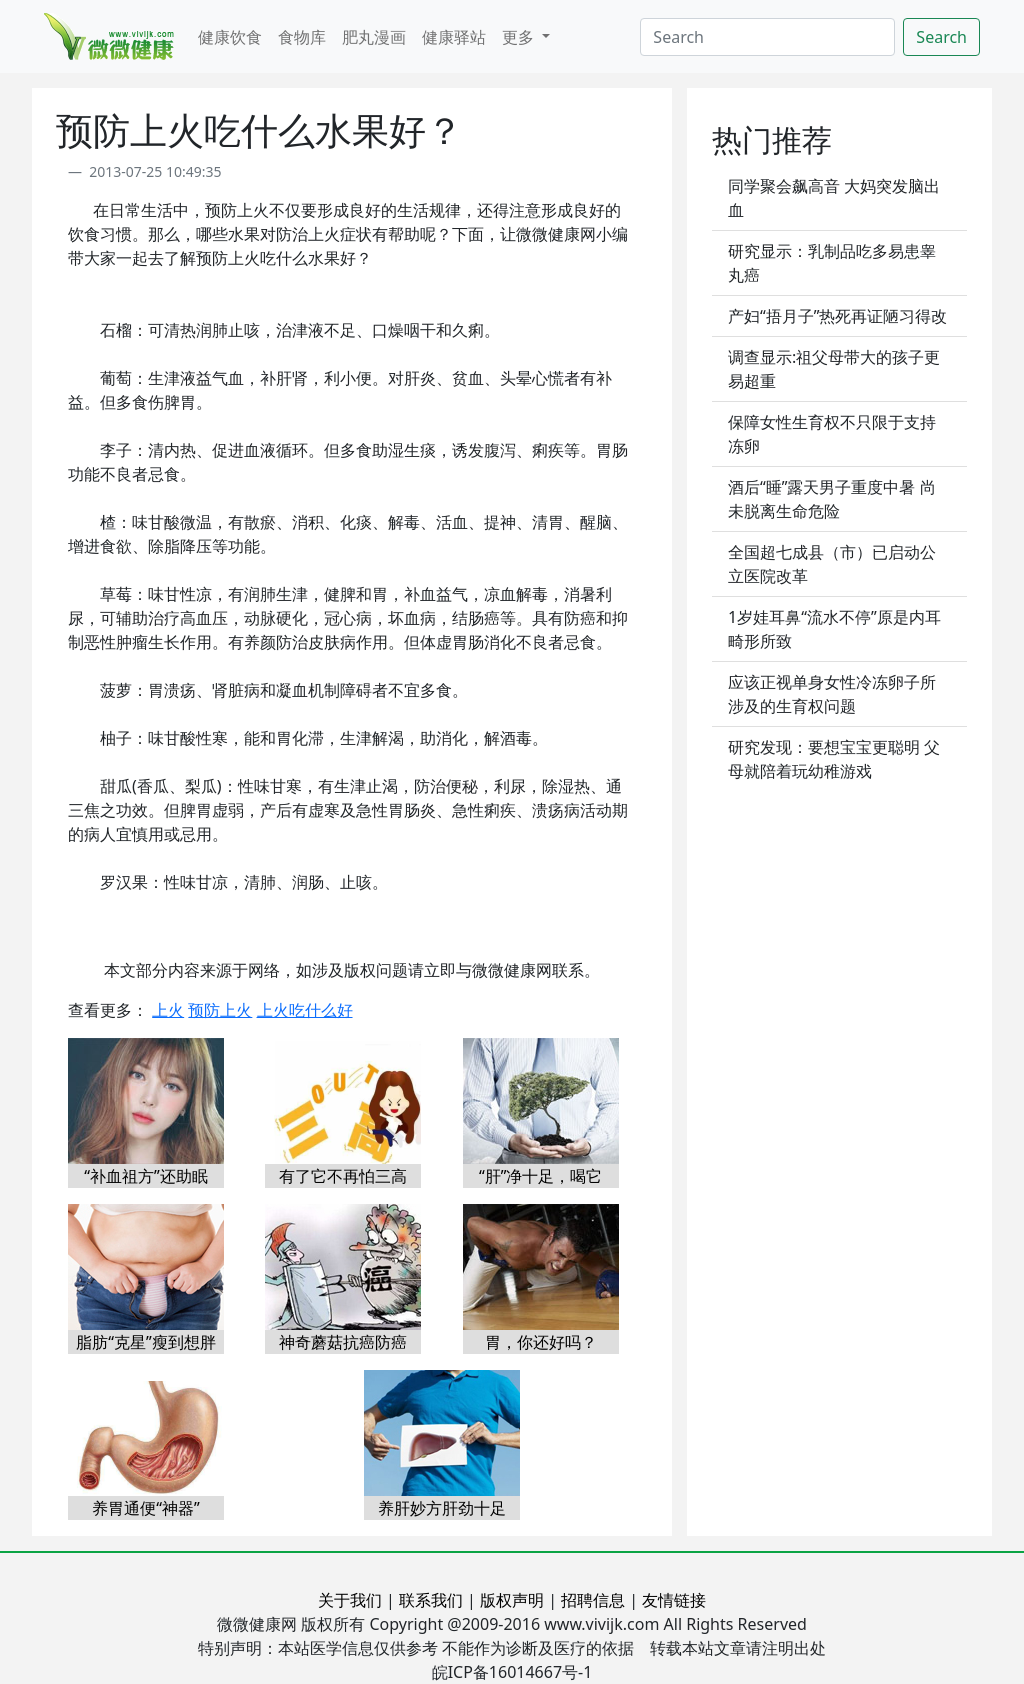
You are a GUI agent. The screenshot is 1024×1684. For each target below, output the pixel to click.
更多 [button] (520, 37)
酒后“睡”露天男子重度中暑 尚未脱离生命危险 (832, 499)
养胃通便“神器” (146, 1508)
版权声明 (512, 1600)
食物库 (302, 37)
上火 (168, 1010)
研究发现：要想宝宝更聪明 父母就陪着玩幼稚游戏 (834, 759)
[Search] (767, 37)
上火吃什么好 (305, 1010)
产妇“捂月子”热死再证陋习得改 (838, 316)
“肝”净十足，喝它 (541, 1176)
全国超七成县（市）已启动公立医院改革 (832, 564)
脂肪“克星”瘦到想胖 (146, 1342)
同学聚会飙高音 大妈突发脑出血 (834, 198)
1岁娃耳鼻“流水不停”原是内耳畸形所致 (834, 629)
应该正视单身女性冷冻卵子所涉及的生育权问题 (832, 694)
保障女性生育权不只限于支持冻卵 (832, 434)
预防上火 (220, 1010)
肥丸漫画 (374, 37)
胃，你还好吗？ (541, 1342)
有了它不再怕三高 (343, 1176)
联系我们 (431, 1600)
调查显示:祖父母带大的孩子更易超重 (834, 369)
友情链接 (674, 1600)
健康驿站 (454, 37)
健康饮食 (230, 37)
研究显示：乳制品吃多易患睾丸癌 (832, 263)
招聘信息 (593, 1600)
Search (941, 37)
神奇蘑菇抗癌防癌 (343, 1342)
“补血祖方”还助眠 (146, 1176)
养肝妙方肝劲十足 (442, 1508)
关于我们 (350, 1600)
